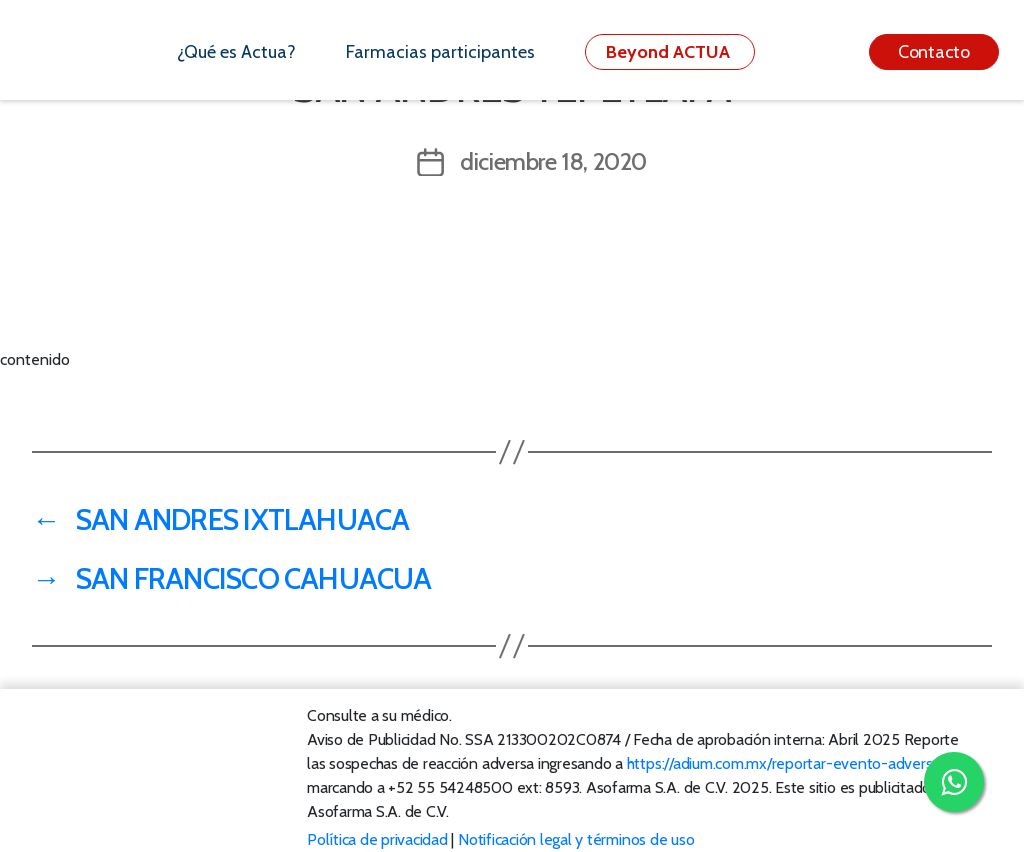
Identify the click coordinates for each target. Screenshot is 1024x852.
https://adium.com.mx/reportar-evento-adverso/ (786, 763)
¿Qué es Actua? (236, 52)
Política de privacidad (377, 839)
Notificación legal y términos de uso (576, 839)
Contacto (934, 52)
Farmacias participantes (440, 52)
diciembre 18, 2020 (553, 161)
